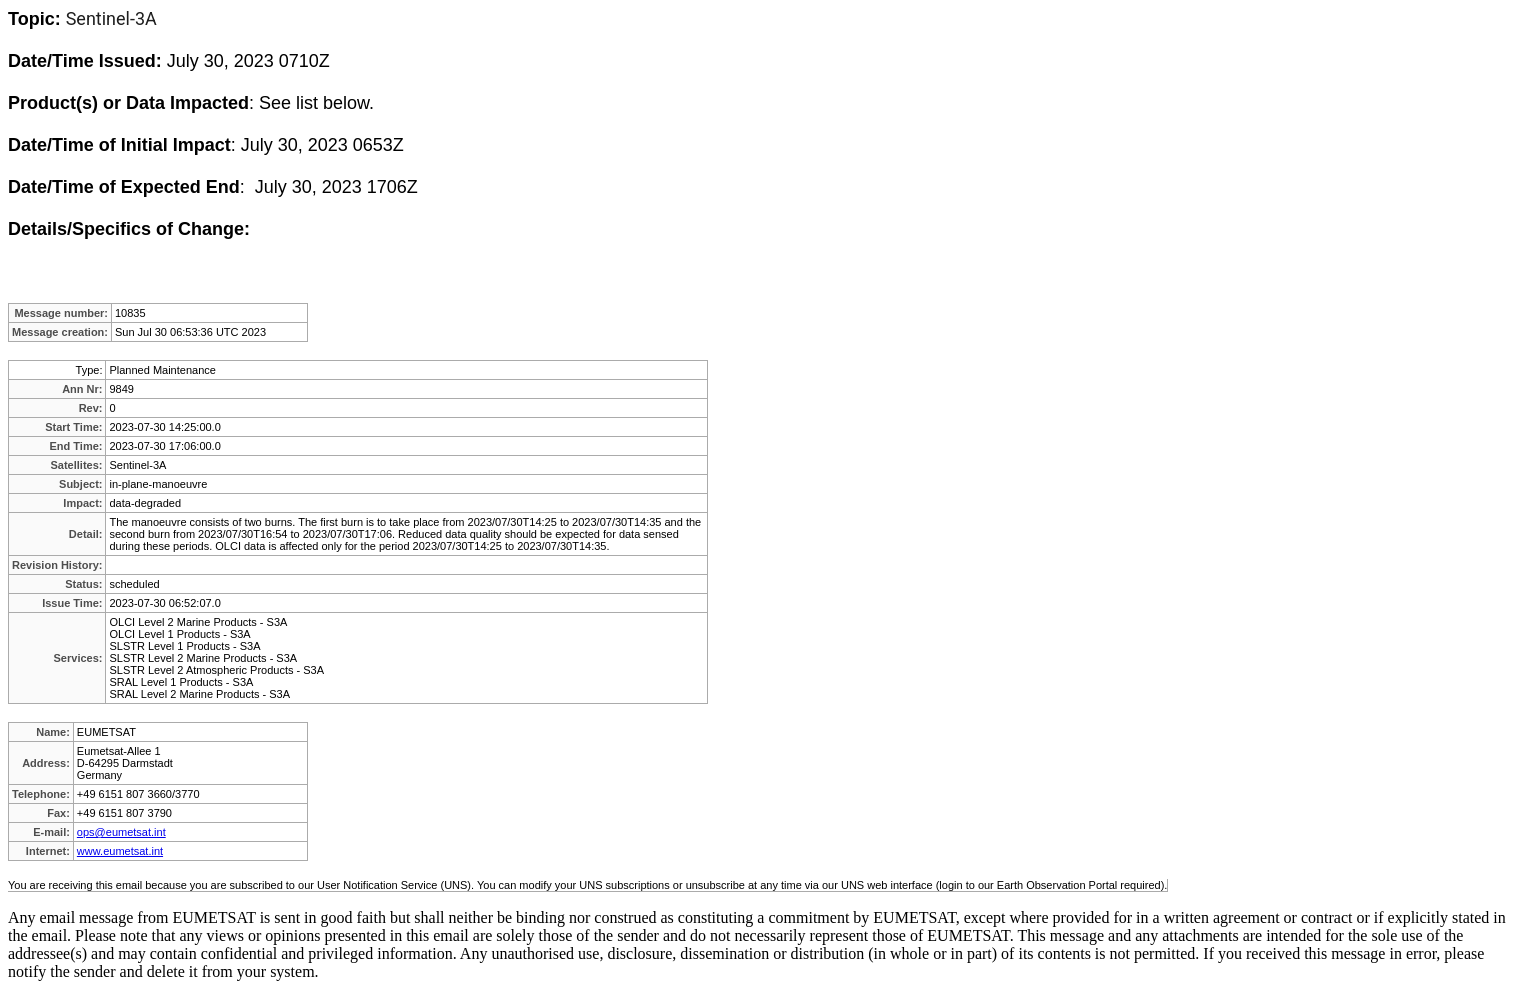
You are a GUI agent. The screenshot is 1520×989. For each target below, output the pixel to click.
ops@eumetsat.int (121, 832)
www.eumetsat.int (120, 851)
